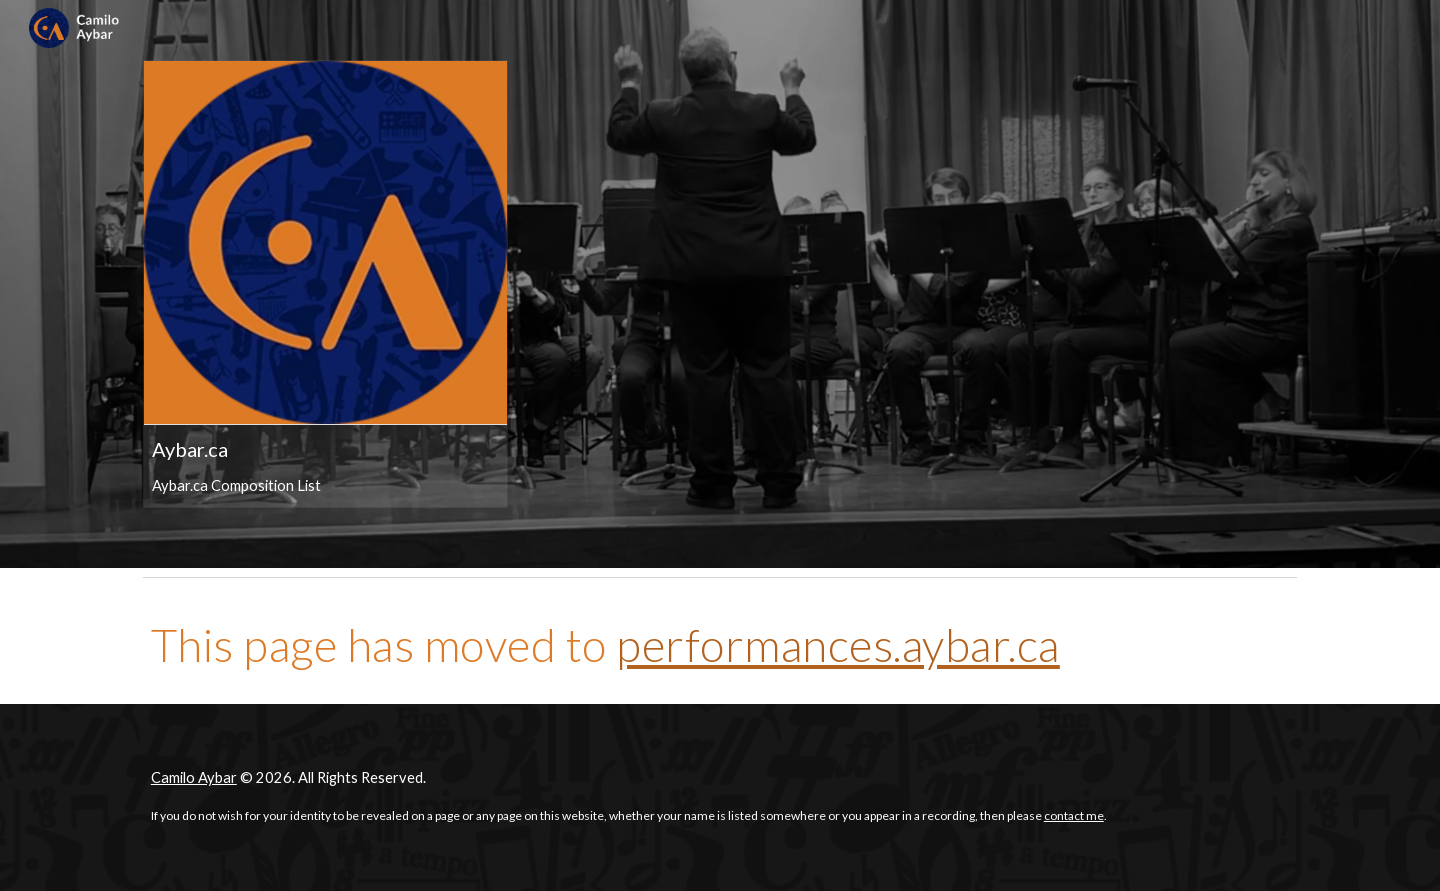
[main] (720, 645)
